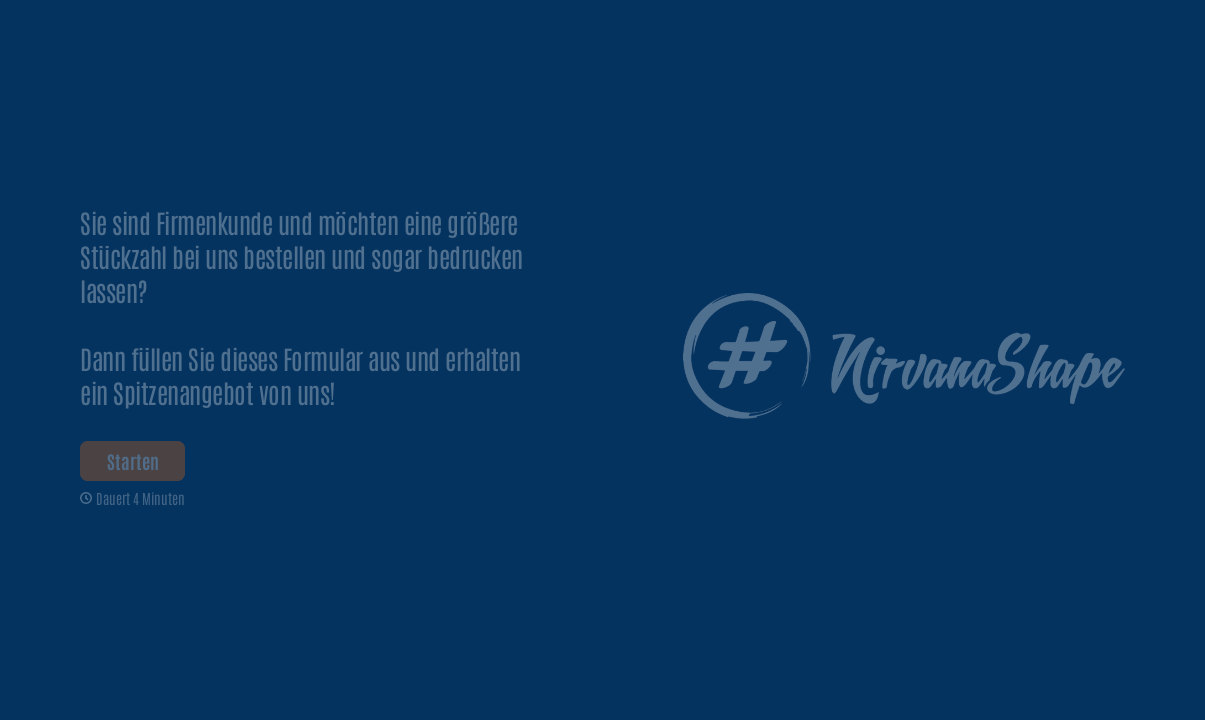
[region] (196, 643)
